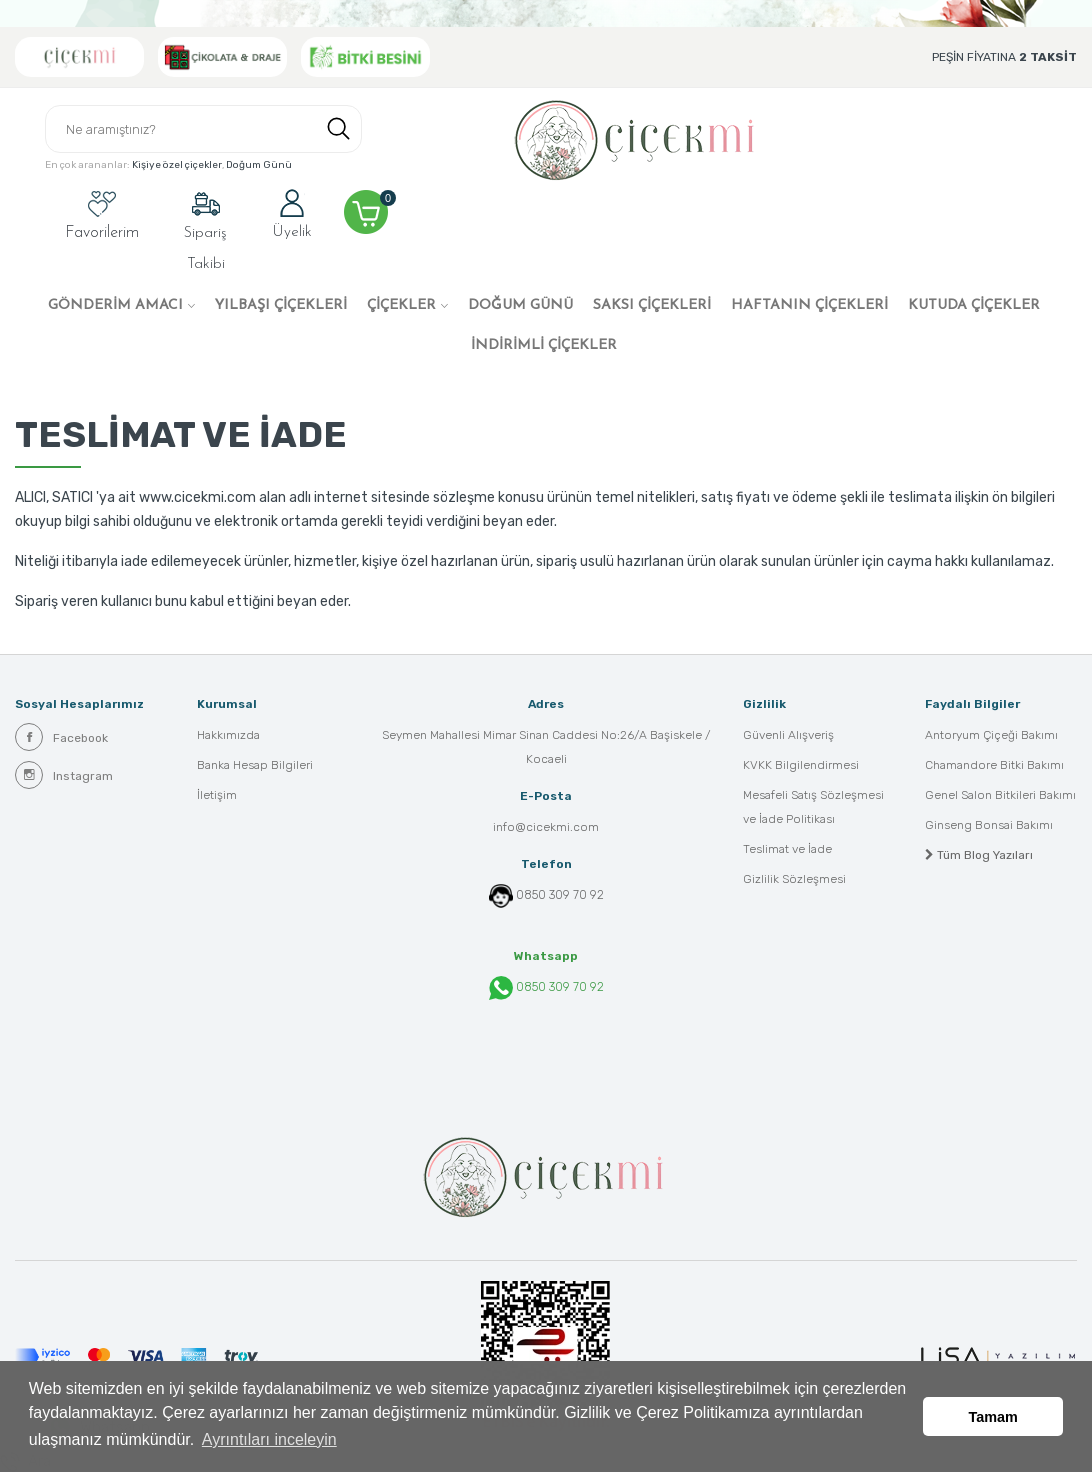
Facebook (61, 737)
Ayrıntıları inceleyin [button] (269, 1440)
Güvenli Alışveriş (788, 736)
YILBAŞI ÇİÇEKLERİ (281, 305)
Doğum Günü (259, 166)
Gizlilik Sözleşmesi (794, 880)
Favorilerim (102, 215)
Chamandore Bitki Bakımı (994, 766)
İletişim (217, 796)
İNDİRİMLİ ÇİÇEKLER (544, 345)
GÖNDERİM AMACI (115, 305)
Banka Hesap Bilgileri (255, 766)
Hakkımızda (228, 736)
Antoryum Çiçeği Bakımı (991, 736)
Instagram (64, 775)
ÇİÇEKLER (401, 305)
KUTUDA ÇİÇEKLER (974, 305)
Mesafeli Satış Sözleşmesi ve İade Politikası (813, 808)
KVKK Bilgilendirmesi (801, 766)
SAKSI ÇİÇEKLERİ (652, 305)
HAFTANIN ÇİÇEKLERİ (809, 305)
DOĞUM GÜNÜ (520, 305)
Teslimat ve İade (787, 850)
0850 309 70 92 (560, 895)
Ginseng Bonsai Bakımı (989, 826)
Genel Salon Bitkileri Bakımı (1000, 796)
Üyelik (292, 214)
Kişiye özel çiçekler (177, 166)
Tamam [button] (993, 1417)
